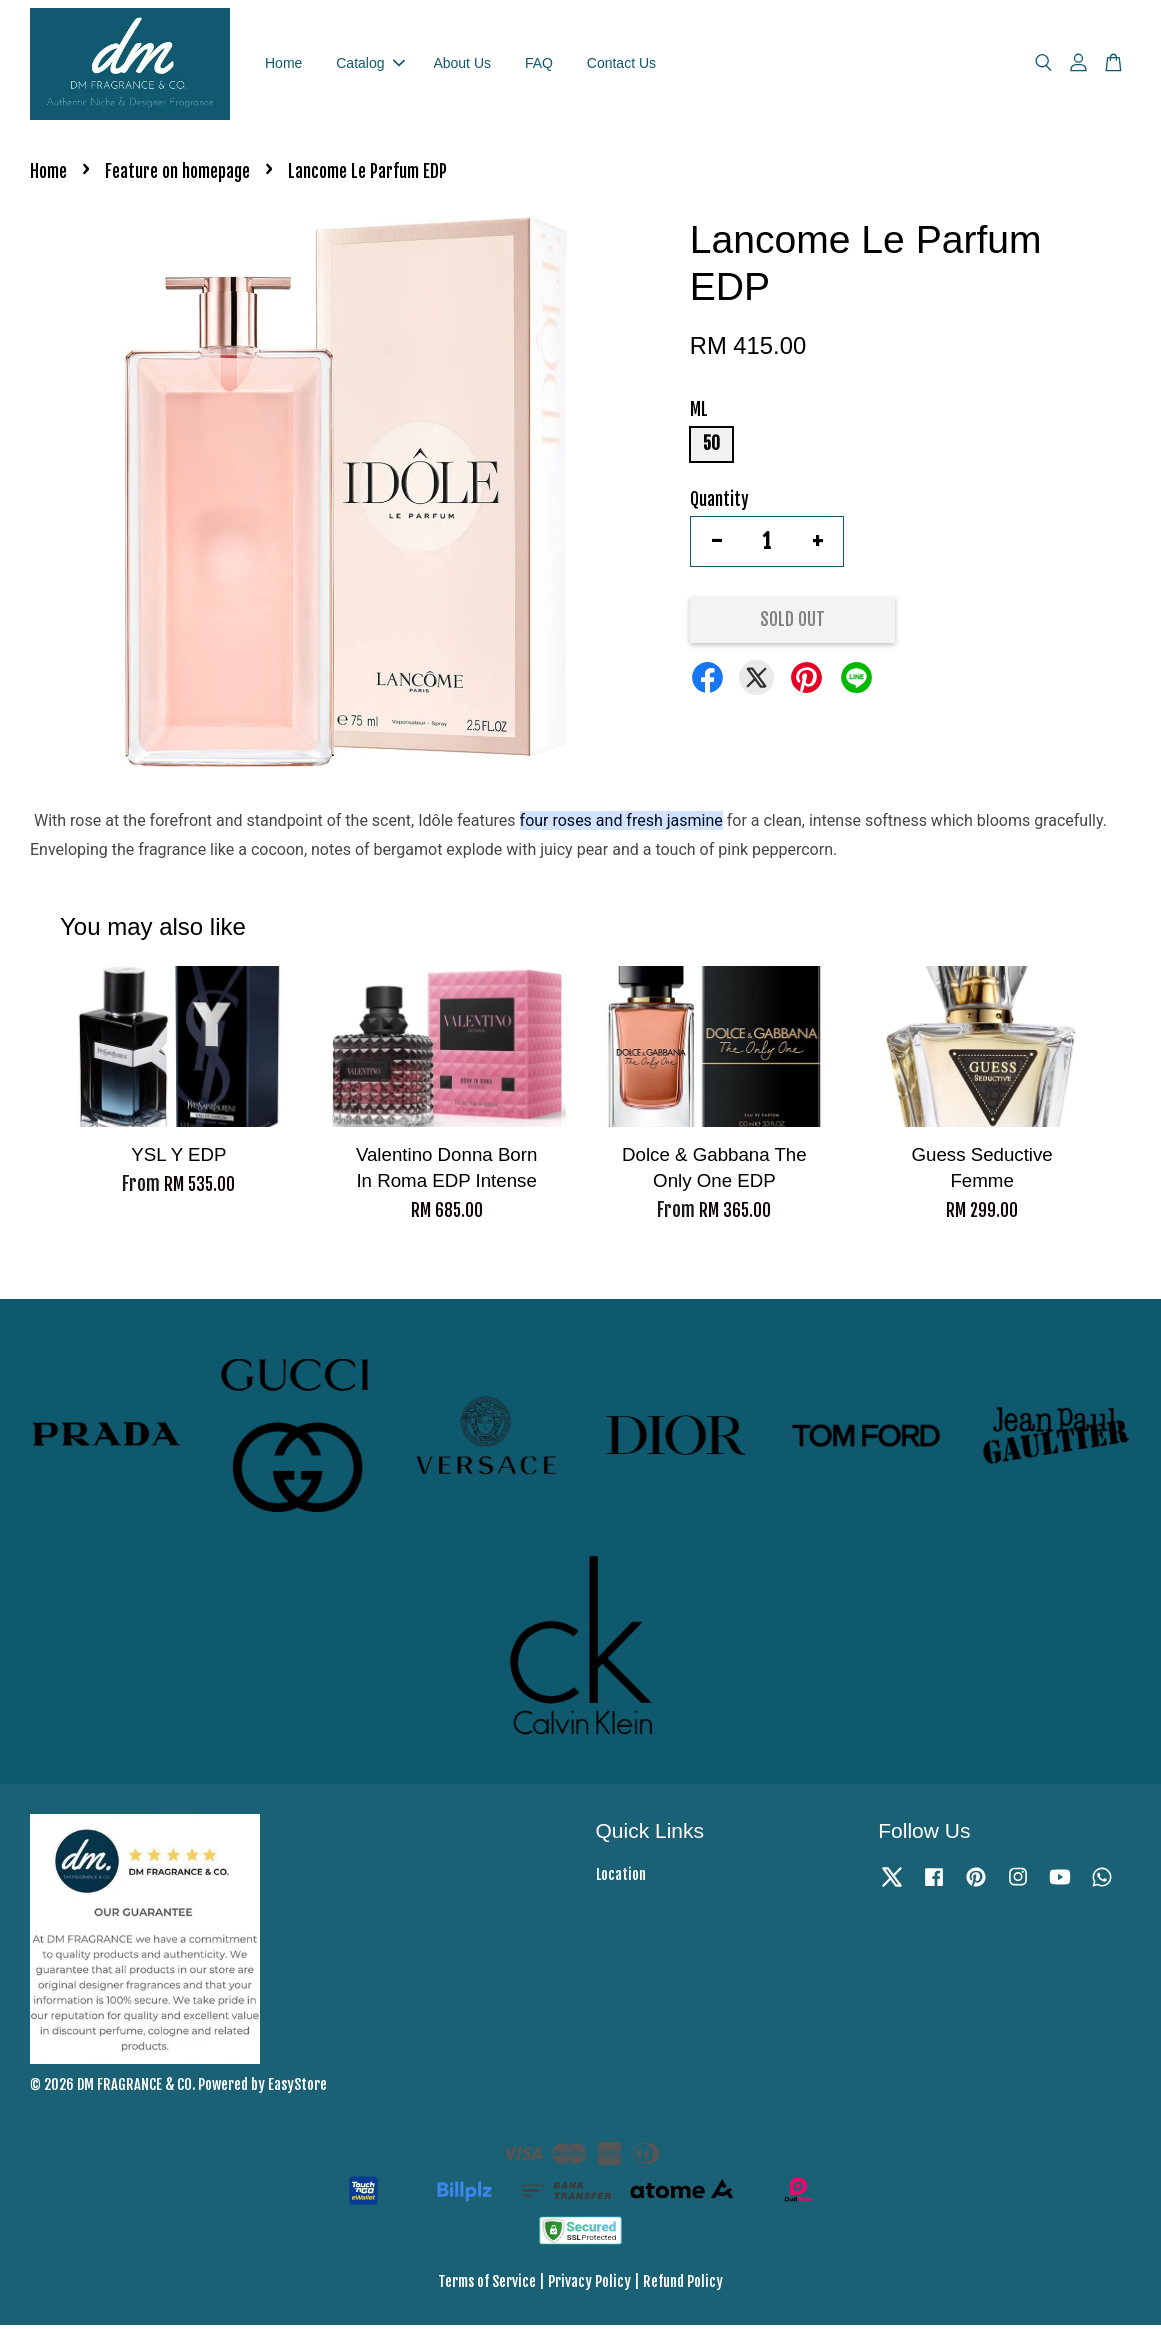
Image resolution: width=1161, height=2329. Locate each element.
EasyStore (297, 2088)
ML (699, 414)
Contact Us (621, 65)
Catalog (370, 65)
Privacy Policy (589, 2286)
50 (711, 448)
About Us (462, 65)
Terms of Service (487, 2286)
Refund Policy (683, 2286)
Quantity (719, 503)
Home (283, 65)
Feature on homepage (177, 176)
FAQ (539, 65)
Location (621, 1878)
